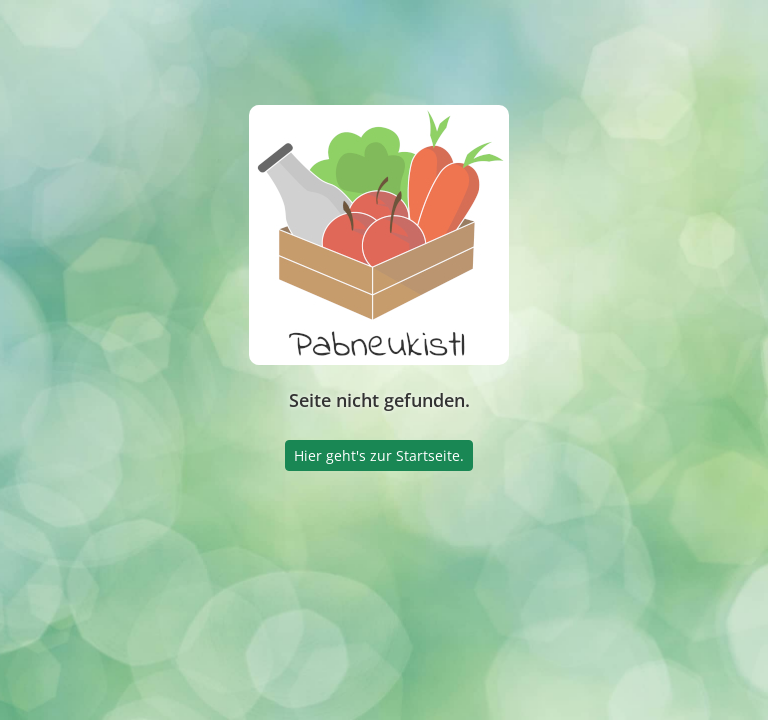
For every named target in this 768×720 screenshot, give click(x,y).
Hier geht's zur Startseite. (379, 455)
